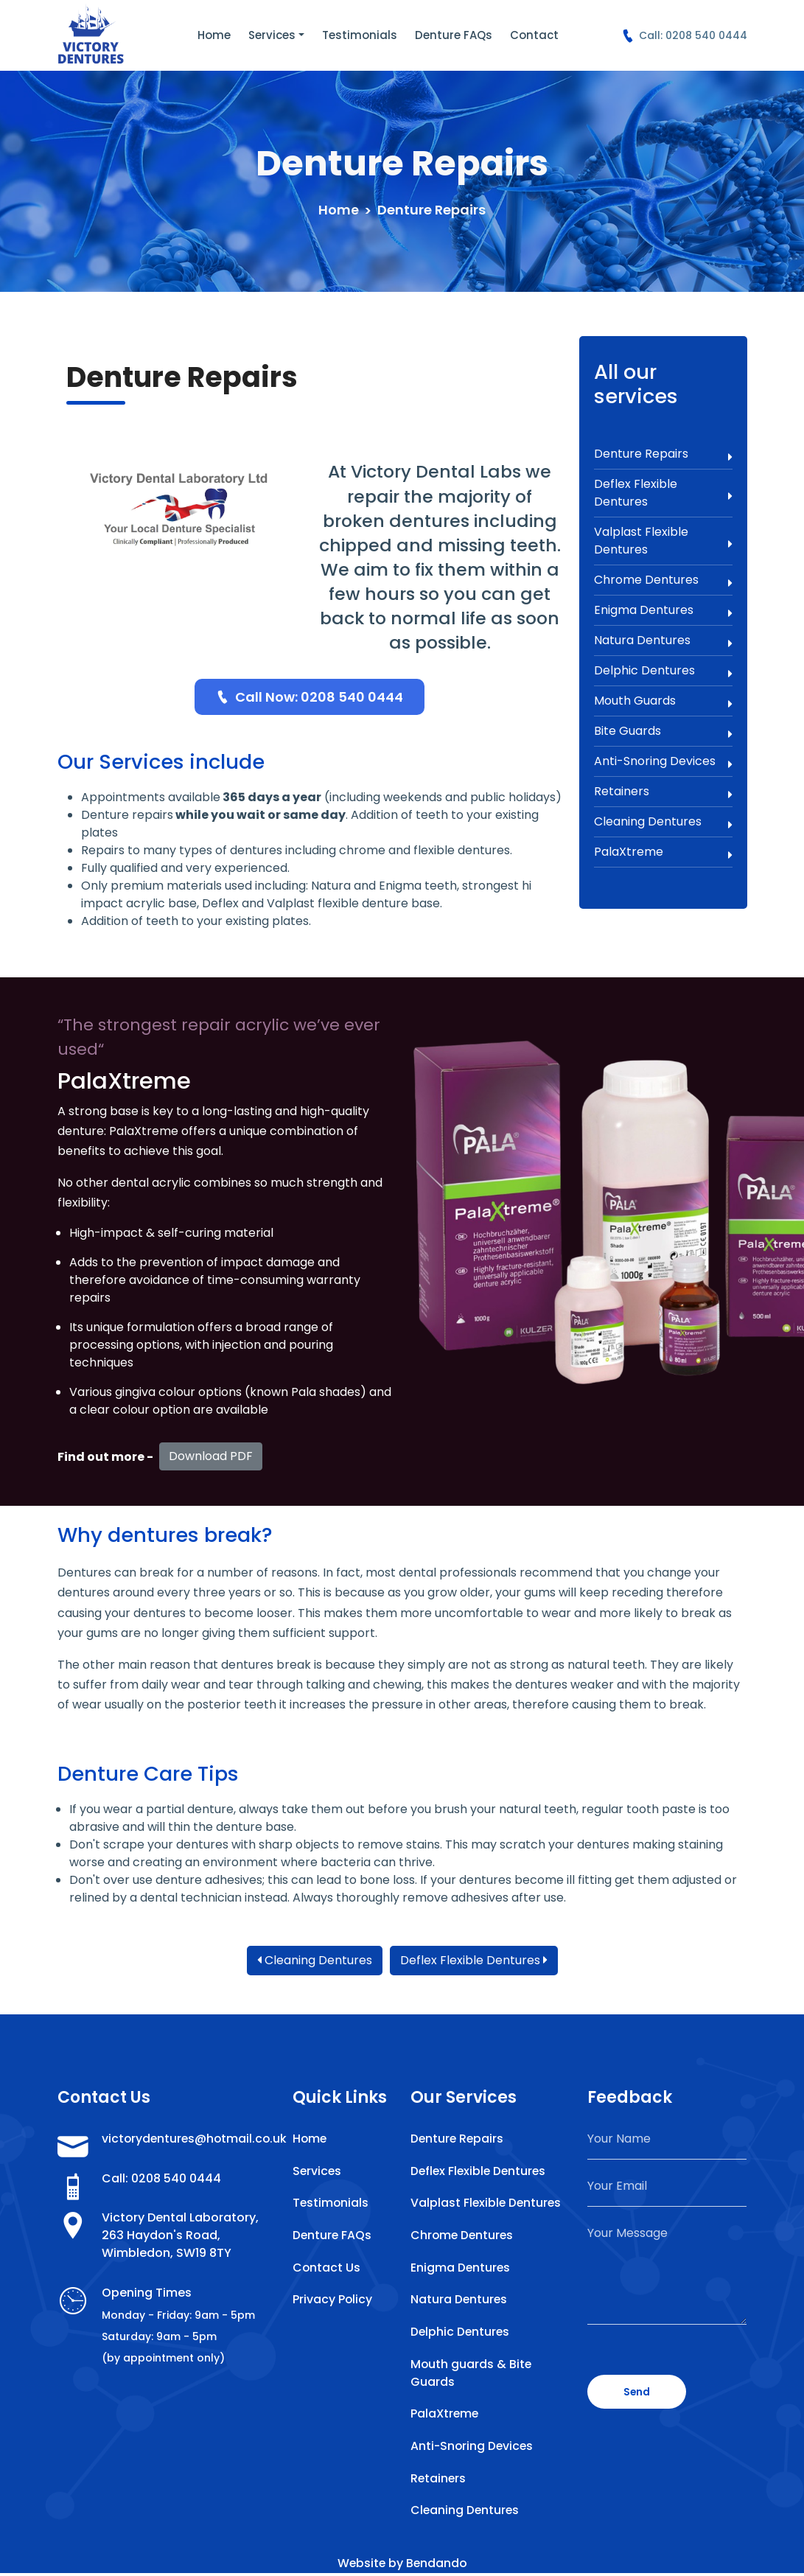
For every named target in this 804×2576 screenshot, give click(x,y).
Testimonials (359, 35)
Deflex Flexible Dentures (663, 492)
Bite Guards (663, 731)
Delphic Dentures (663, 671)
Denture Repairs (663, 454)
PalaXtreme (663, 852)
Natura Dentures (663, 640)
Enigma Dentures (663, 610)
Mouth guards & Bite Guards (471, 2374)
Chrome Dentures (663, 580)
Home (214, 35)
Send (637, 2391)
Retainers (663, 791)
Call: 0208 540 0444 (684, 35)
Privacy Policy (333, 2300)
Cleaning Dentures (663, 822)
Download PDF (211, 1456)
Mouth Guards (663, 701)
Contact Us (327, 2268)
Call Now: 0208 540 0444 (309, 697)
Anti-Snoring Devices (663, 761)
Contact (534, 35)
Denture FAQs (453, 35)
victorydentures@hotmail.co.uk (189, 2138)
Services (272, 35)
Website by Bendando (402, 2566)
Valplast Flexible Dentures (663, 540)
